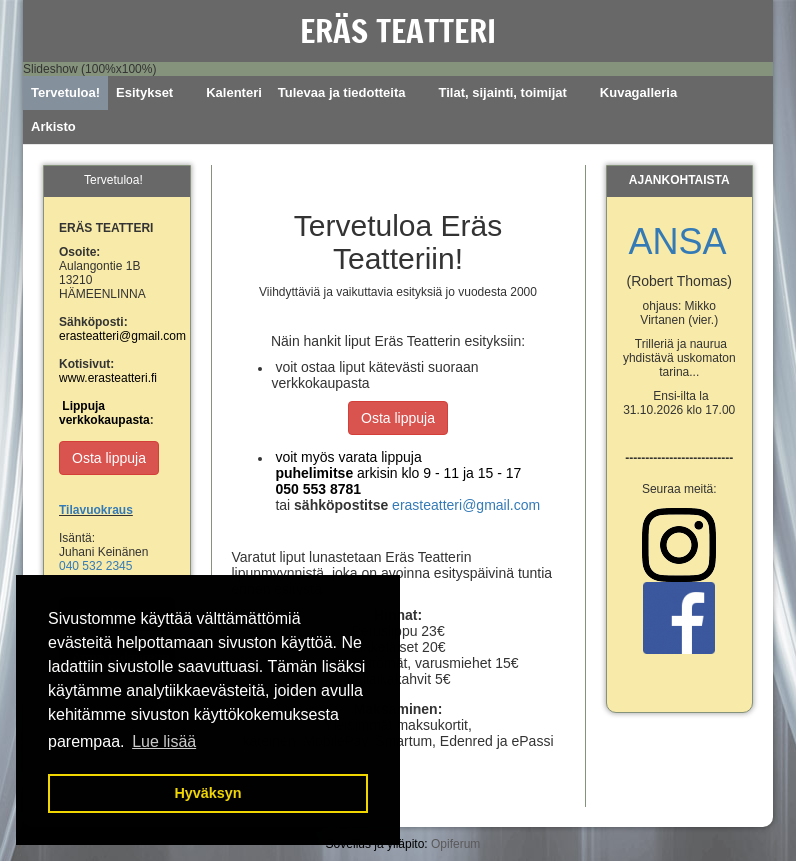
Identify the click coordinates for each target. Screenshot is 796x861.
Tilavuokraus (96, 510)
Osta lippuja (398, 418)
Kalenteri (234, 92)
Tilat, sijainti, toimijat (502, 92)
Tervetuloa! (65, 92)
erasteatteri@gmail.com (466, 505)
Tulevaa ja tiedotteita (342, 92)
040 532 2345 (95, 566)
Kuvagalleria (638, 92)
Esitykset (144, 92)
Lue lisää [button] (164, 741)
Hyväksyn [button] (207, 793)
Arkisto (53, 126)
